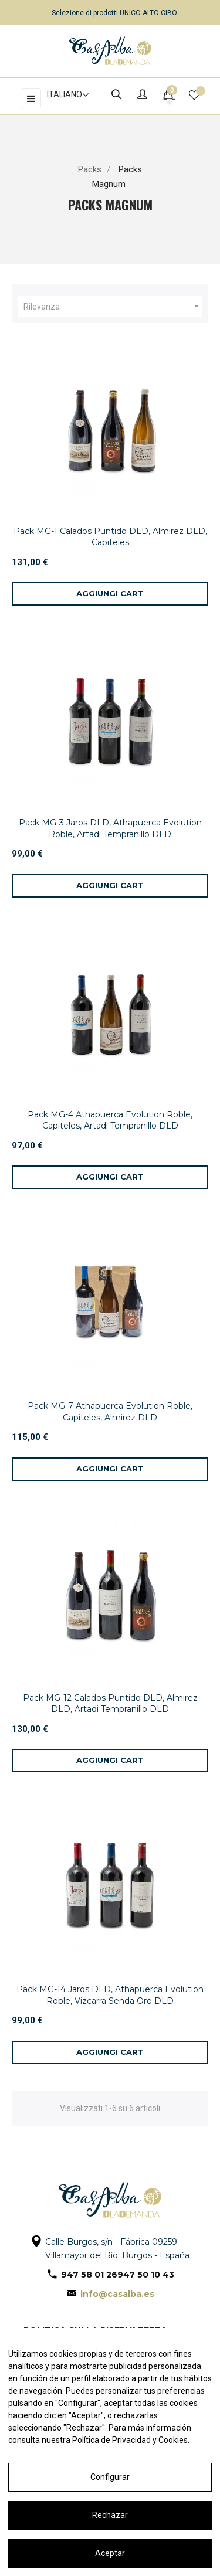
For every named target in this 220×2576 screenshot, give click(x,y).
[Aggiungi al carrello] (110, 594)
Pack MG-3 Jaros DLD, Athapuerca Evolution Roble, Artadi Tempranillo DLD (110, 828)
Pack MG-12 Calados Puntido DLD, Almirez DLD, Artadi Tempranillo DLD (110, 1704)
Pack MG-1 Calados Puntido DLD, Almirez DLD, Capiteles (110, 537)
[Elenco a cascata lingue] (62, 95)
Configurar (110, 2477)
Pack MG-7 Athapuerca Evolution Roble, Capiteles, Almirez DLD (110, 1412)
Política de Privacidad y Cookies (130, 2440)
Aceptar (110, 2553)
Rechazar (110, 2515)
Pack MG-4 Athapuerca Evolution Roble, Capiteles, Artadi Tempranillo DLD (110, 1120)
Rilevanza (112, 306)
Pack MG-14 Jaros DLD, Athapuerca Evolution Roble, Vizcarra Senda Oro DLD (110, 1995)
